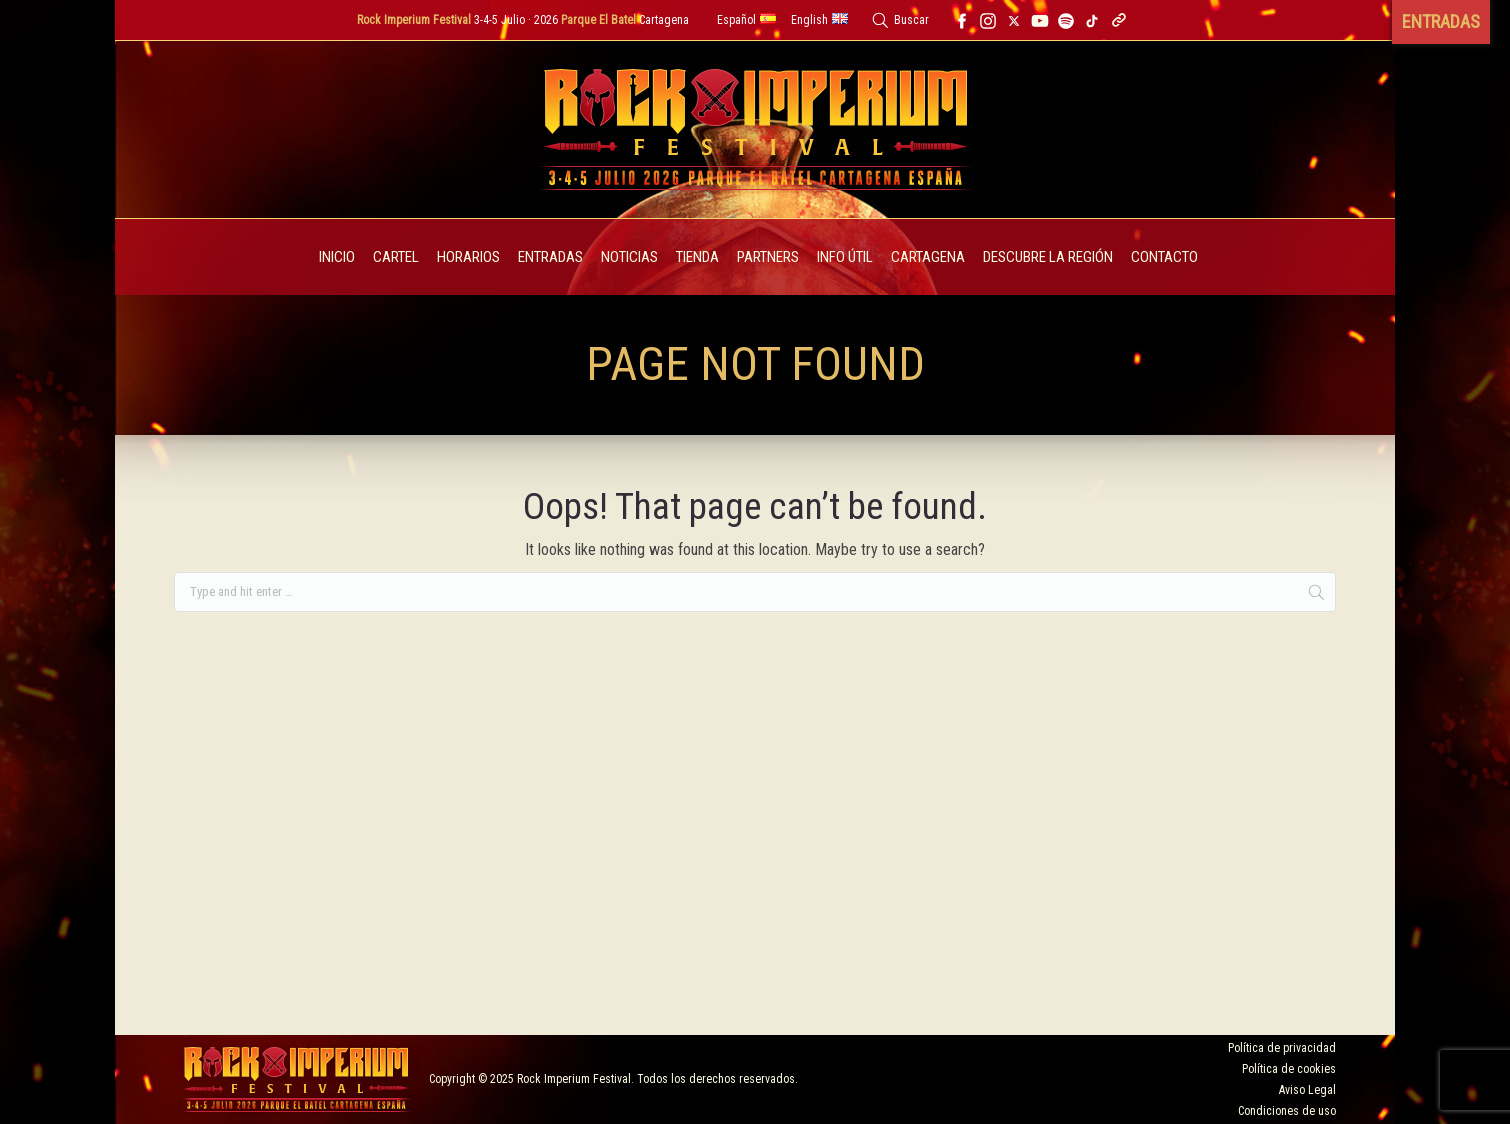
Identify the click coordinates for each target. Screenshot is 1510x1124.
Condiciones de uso (1287, 1111)
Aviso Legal (1307, 1090)
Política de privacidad (1282, 1048)
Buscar (911, 20)
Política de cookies (1289, 1069)
